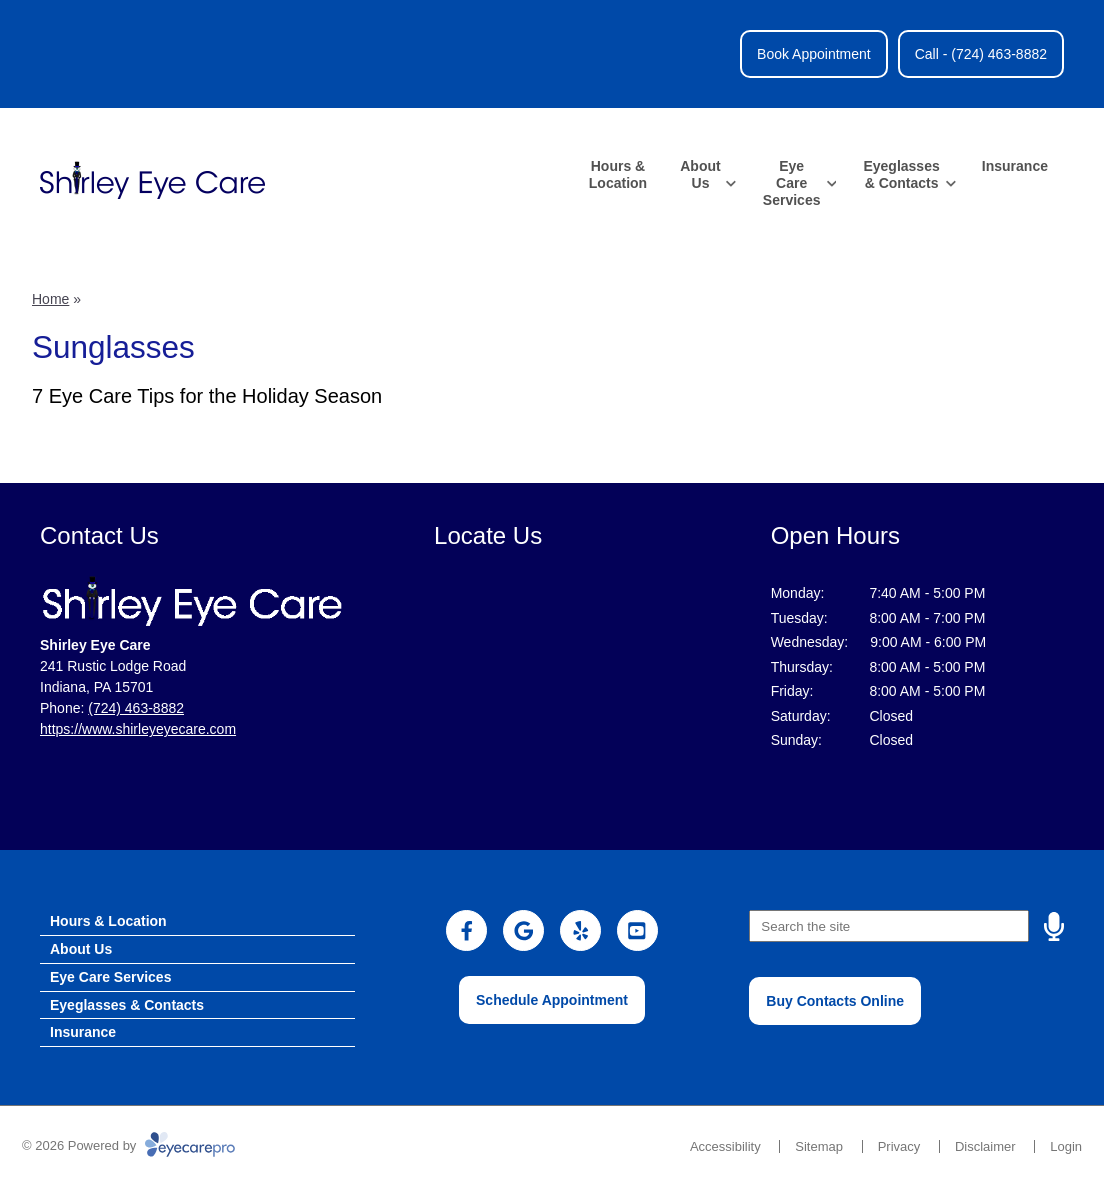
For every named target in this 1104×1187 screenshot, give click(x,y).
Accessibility (725, 1146)
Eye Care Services (792, 183)
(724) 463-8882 (136, 708)
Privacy (899, 1146)
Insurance (1015, 166)
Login (1066, 1146)
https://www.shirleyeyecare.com (138, 729)
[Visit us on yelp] (580, 930)
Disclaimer (985, 1146)
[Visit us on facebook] (466, 930)
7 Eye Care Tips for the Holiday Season (207, 396)
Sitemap (819, 1146)
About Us (700, 174)
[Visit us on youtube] (637, 930)
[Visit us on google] (523, 930)
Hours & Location (618, 174)
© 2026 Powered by (128, 1145)
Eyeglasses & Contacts (901, 174)
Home (50, 299)
